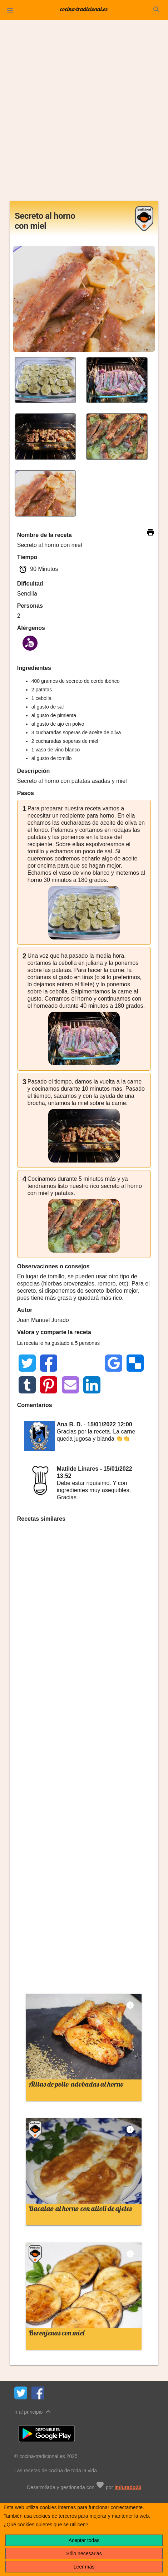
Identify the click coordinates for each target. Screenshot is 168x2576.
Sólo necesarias (84, 2553)
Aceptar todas (84, 2540)
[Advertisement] (84, 113)
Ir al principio (33, 2411)
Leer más (84, 2567)
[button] (10, 10)
